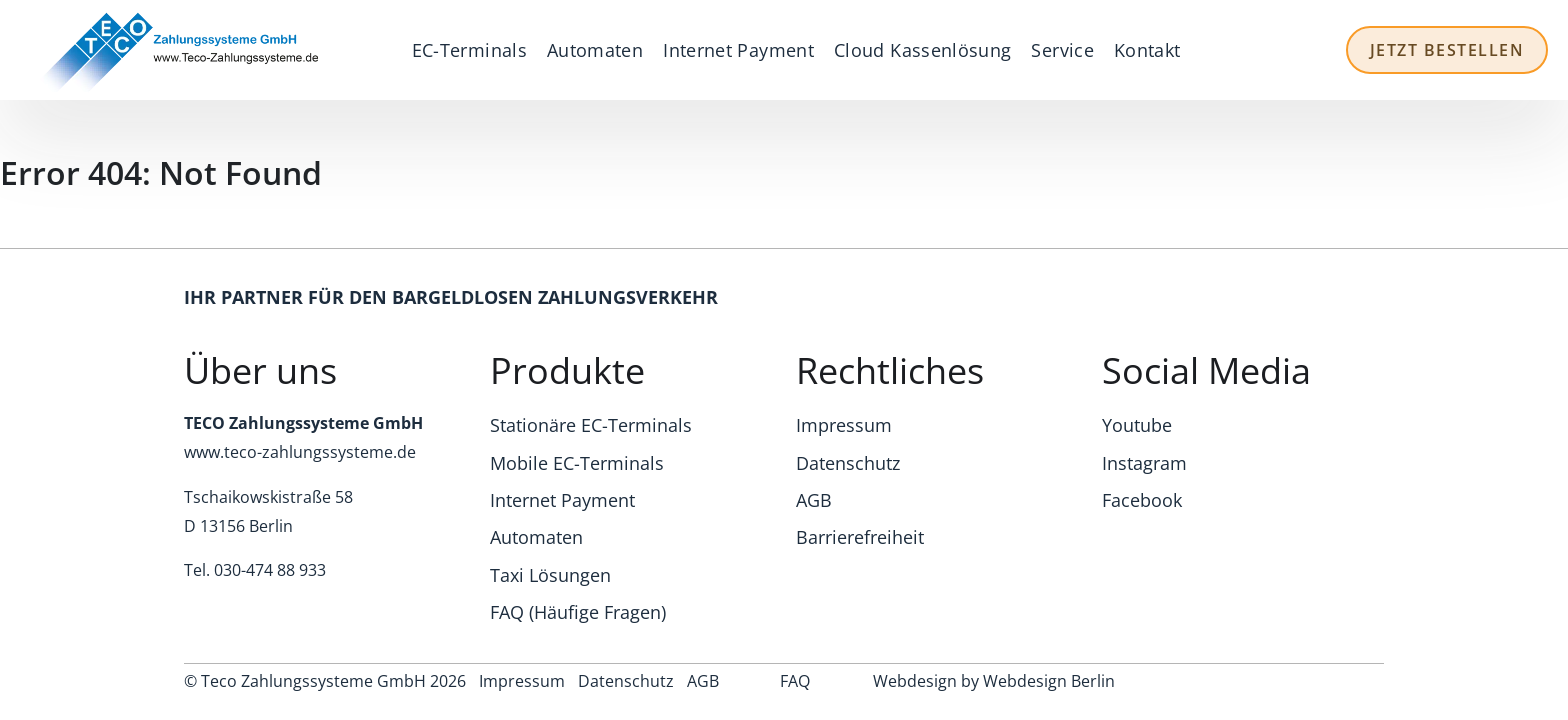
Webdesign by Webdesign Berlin (994, 681)
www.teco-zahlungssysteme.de (300, 452)
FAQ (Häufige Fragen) (578, 612)
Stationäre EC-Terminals (591, 425)
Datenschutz (848, 463)
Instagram (1144, 463)
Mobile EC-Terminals (577, 463)
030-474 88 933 (270, 570)
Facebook (1142, 500)
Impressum (844, 425)
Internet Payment (738, 50)
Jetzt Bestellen (1447, 50)
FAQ (795, 681)
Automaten (595, 50)
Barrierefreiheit (860, 537)
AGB (814, 500)
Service (1062, 50)
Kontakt (1147, 50)
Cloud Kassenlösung (922, 50)
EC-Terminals (469, 50)
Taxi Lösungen (550, 575)
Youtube (1137, 425)
